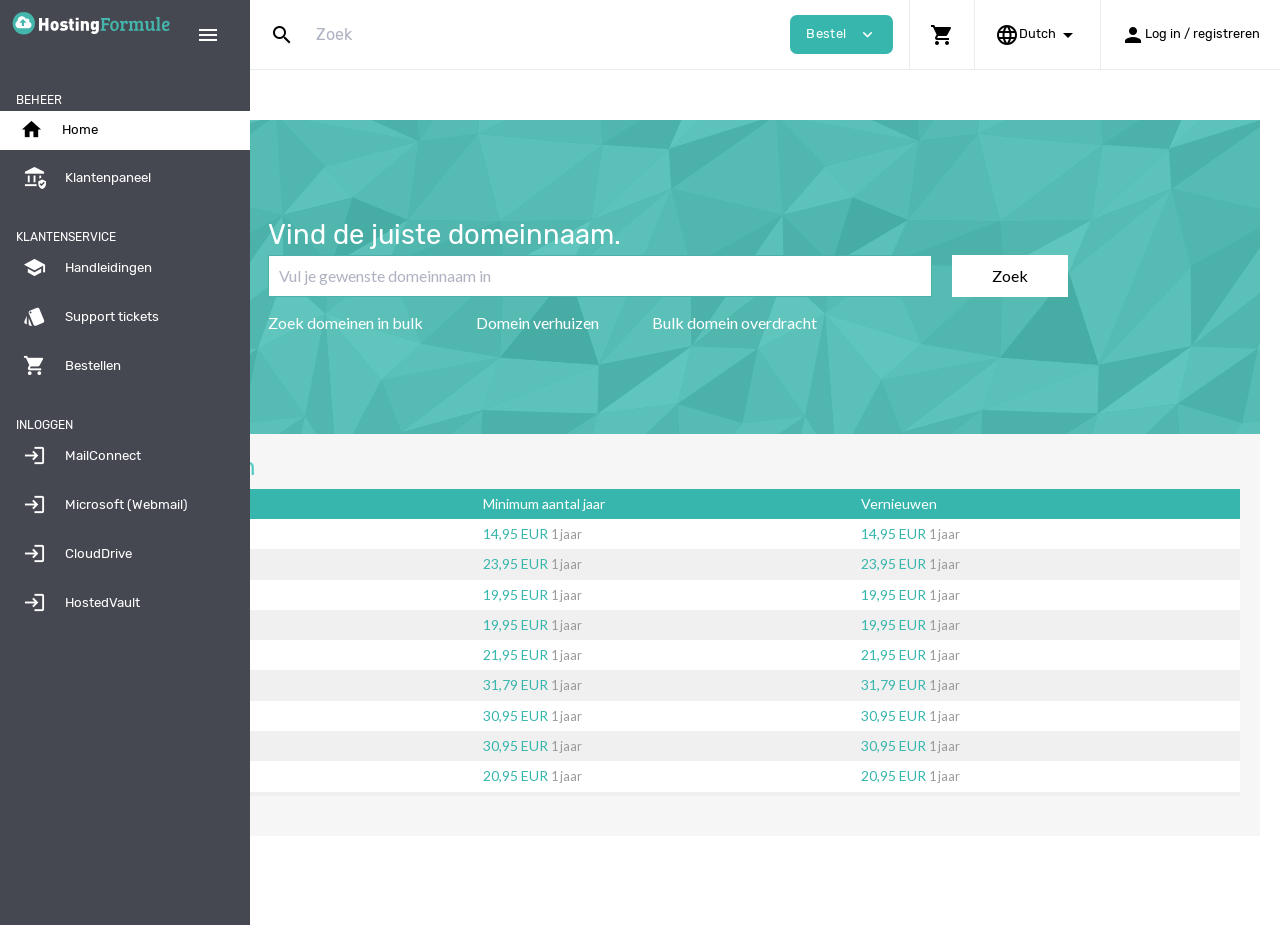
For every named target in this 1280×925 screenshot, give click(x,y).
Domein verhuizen (634, 322)
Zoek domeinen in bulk (442, 322)
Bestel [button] (841, 34)
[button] (941, 34)
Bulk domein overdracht (831, 322)
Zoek (1107, 275)
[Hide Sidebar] (208, 35)
